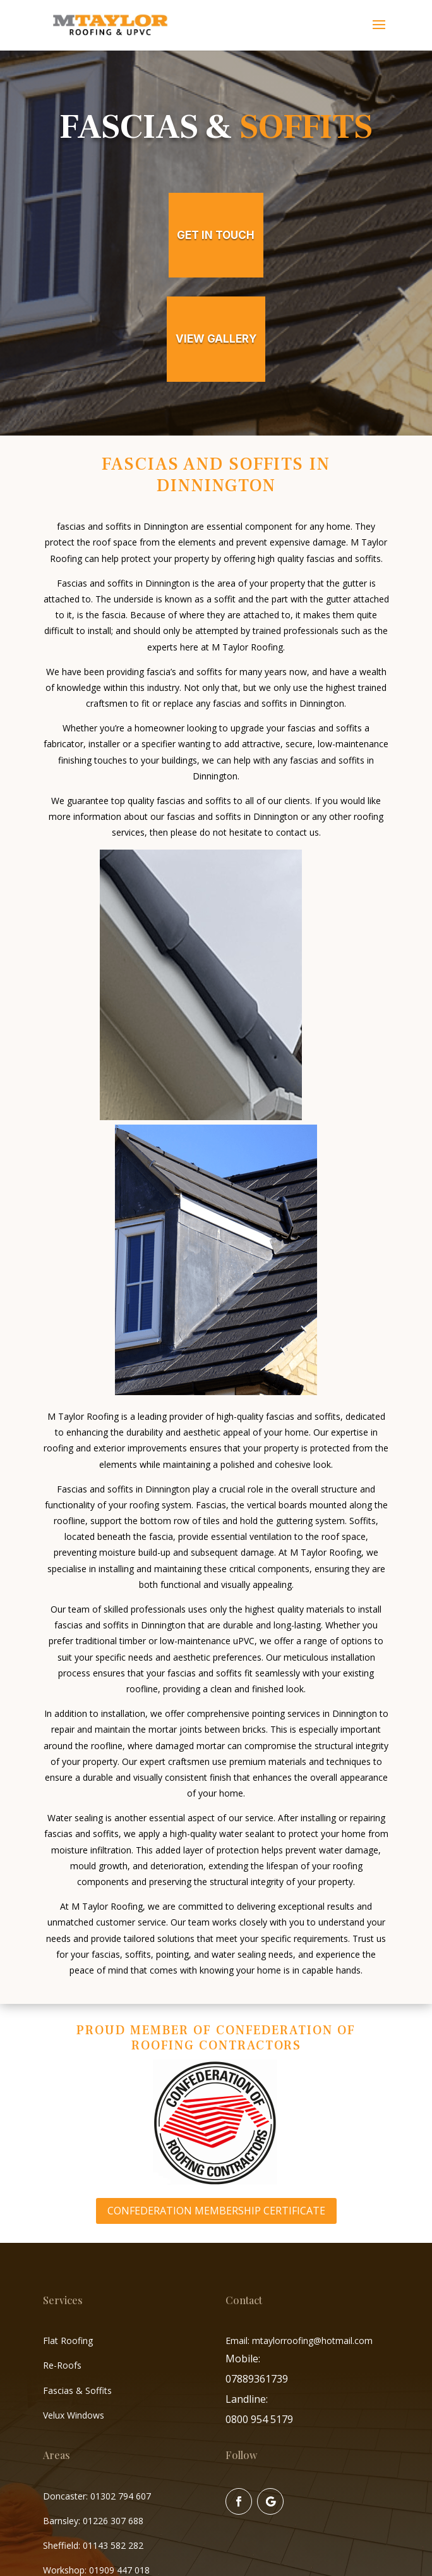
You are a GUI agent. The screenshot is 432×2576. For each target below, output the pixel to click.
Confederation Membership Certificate (216, 2211)
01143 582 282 (113, 2545)
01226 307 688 (113, 2521)
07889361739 (256, 2379)
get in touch (216, 235)
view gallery (216, 339)
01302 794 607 (120, 2496)
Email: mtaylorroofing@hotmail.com (299, 2341)
